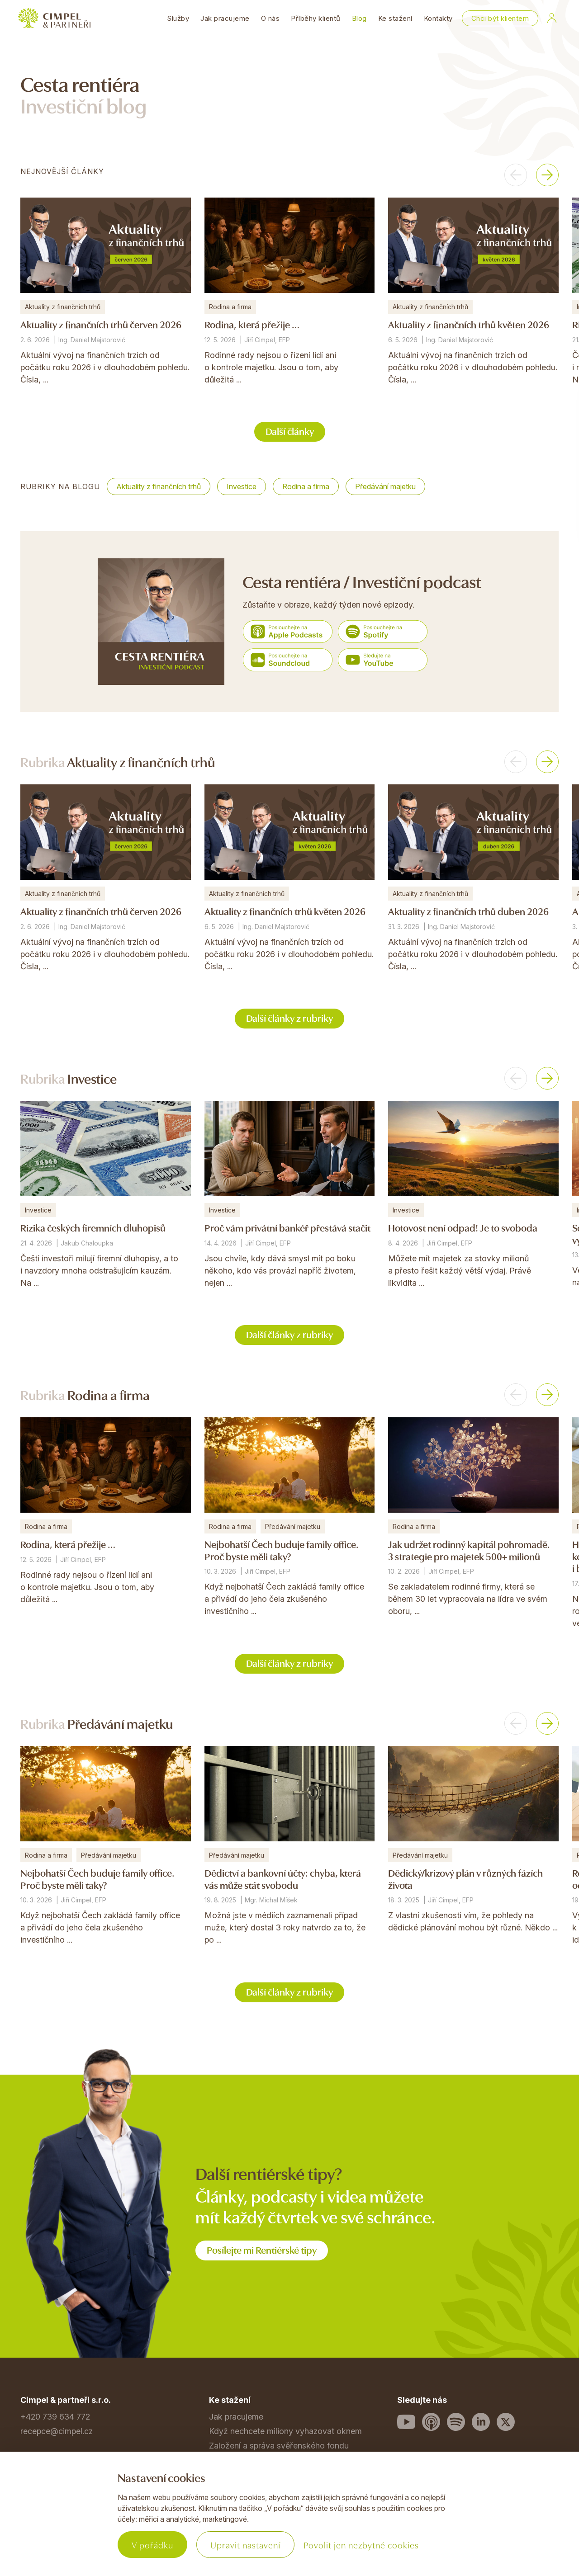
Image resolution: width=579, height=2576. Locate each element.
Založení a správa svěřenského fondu (279, 2445)
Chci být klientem (500, 18)
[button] (515, 175)
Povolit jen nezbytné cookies (361, 2544)
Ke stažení (395, 18)
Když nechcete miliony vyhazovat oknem (285, 2431)
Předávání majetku (385, 486)
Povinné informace (55, 2533)
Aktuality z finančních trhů (158, 486)
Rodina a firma (305, 486)
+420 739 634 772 (55, 2416)
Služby (178, 18)
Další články (290, 431)
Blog (359, 18)
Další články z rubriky (289, 1017)
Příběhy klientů (316, 18)
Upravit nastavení (245, 2544)
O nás (270, 18)
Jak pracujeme (225, 18)
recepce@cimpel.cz (56, 2431)
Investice (241, 486)
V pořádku (152, 2544)
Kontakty (438, 18)
